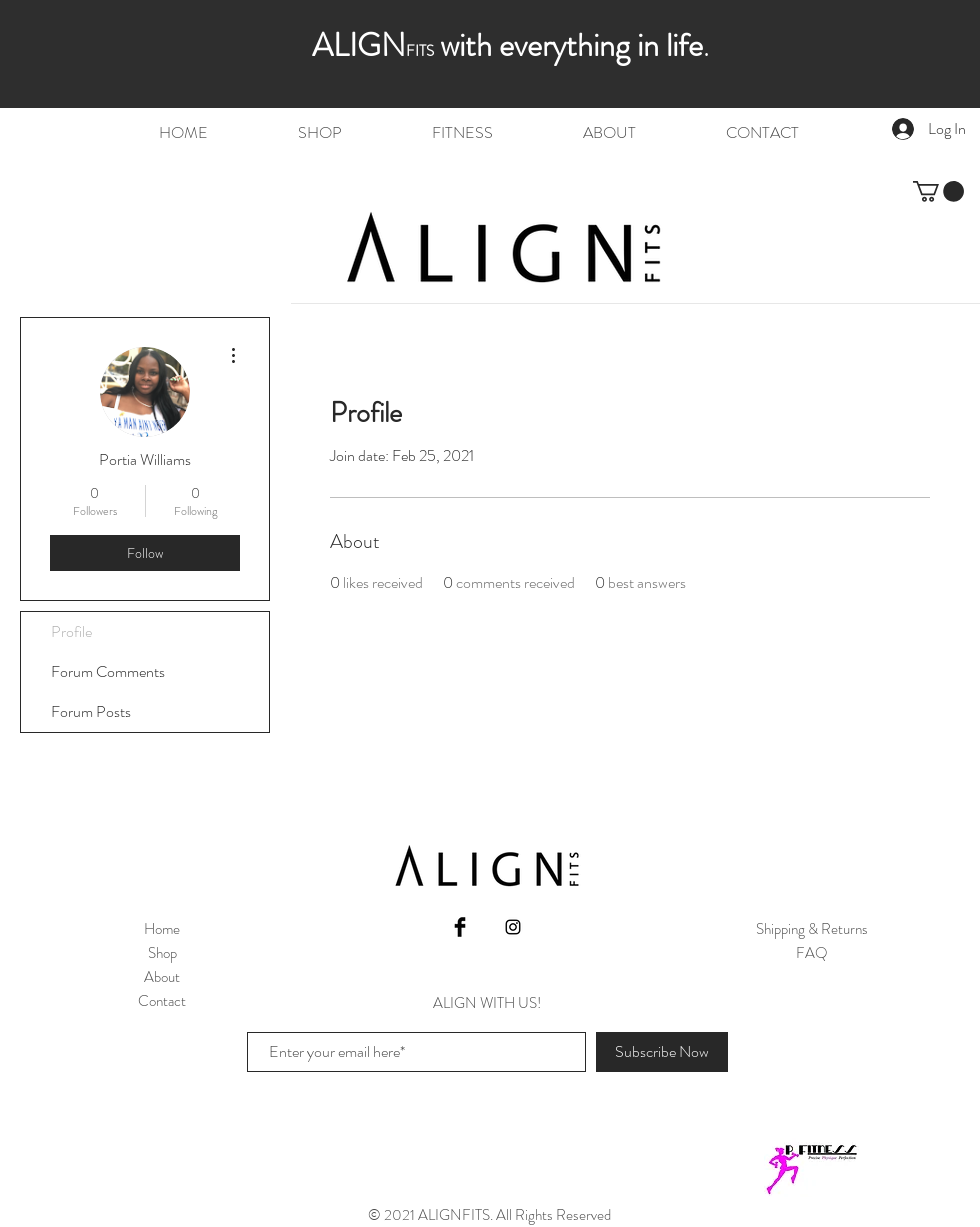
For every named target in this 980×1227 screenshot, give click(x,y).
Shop (162, 953)
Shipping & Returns (812, 929)
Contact (162, 1001)
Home (162, 929)
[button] (938, 191)
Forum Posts (91, 711)
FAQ (812, 953)
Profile (71, 631)
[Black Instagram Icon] (513, 927)
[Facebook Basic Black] (460, 927)
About (162, 977)
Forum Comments (108, 671)
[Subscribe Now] (662, 1052)
